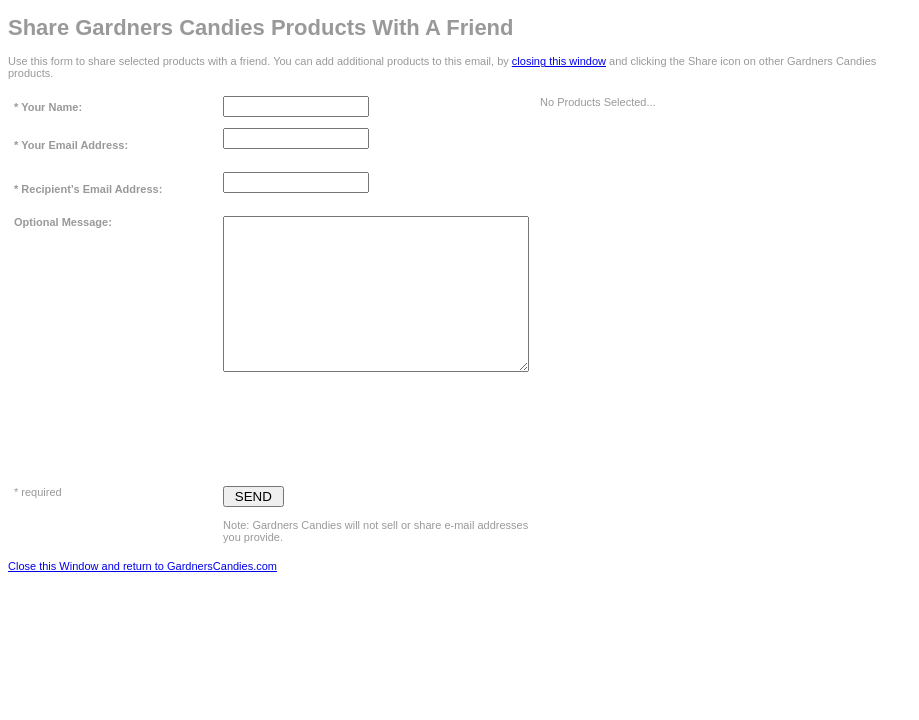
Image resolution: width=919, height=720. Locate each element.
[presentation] (375, 424)
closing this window (559, 61)
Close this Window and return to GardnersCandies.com (142, 566)
